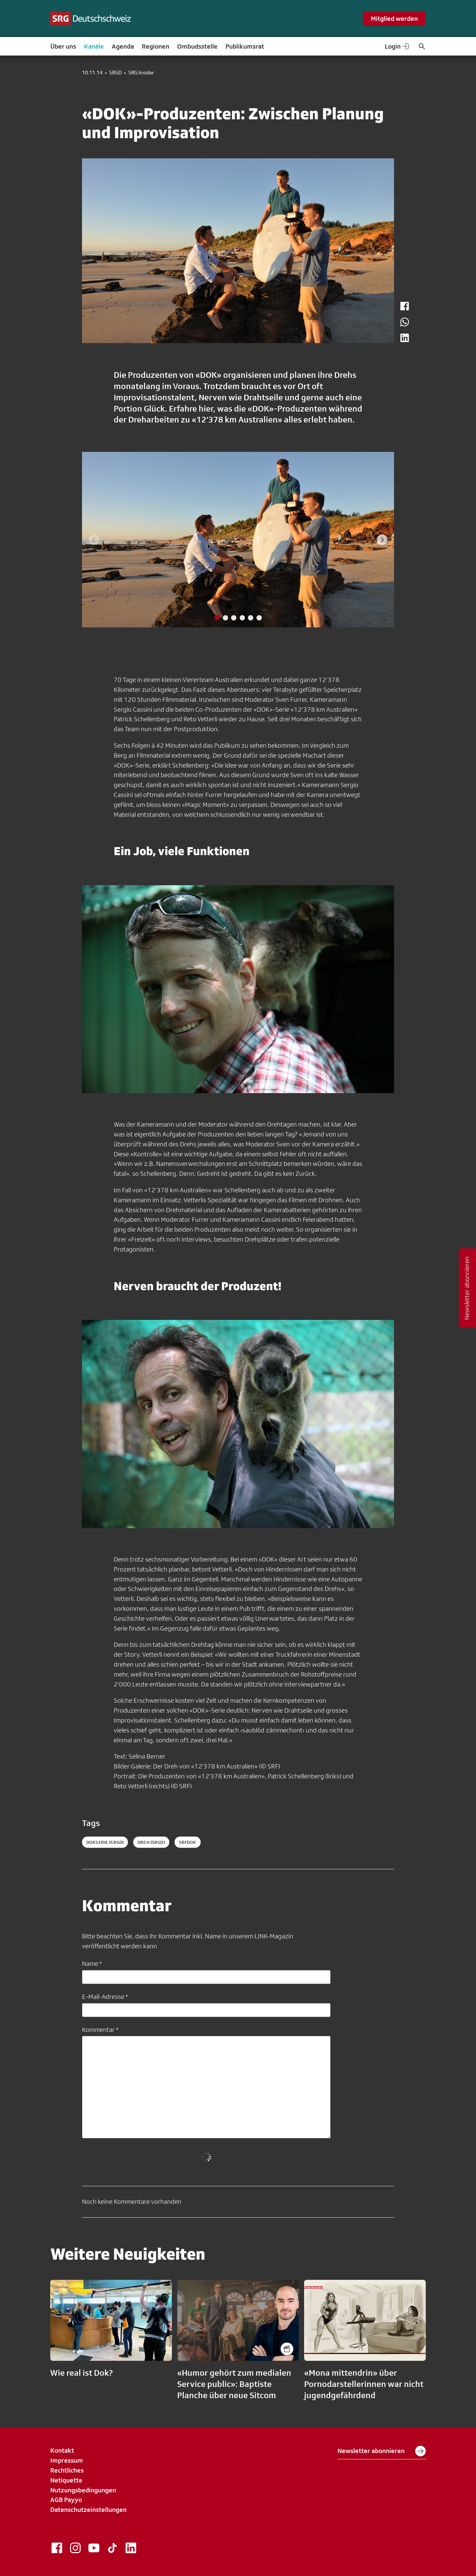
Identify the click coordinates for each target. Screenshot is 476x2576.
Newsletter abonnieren (381, 2451)
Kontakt (62, 2450)
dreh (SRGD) (151, 1842)
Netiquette (66, 2480)
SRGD (115, 73)
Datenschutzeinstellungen (88, 2509)
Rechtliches (67, 2470)
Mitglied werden (394, 18)
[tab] (216, 617)
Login (397, 46)
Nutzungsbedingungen (83, 2490)
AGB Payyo (66, 2499)
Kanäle (94, 46)
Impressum (66, 2460)
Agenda (123, 46)
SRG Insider (141, 73)
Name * (92, 1963)
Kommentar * (100, 2029)
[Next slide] (382, 540)
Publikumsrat (244, 46)
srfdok (187, 1842)
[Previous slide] (94, 540)
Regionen (155, 46)
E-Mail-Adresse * (105, 1996)
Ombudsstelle (197, 46)
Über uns (63, 46)
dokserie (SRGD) (105, 1842)
